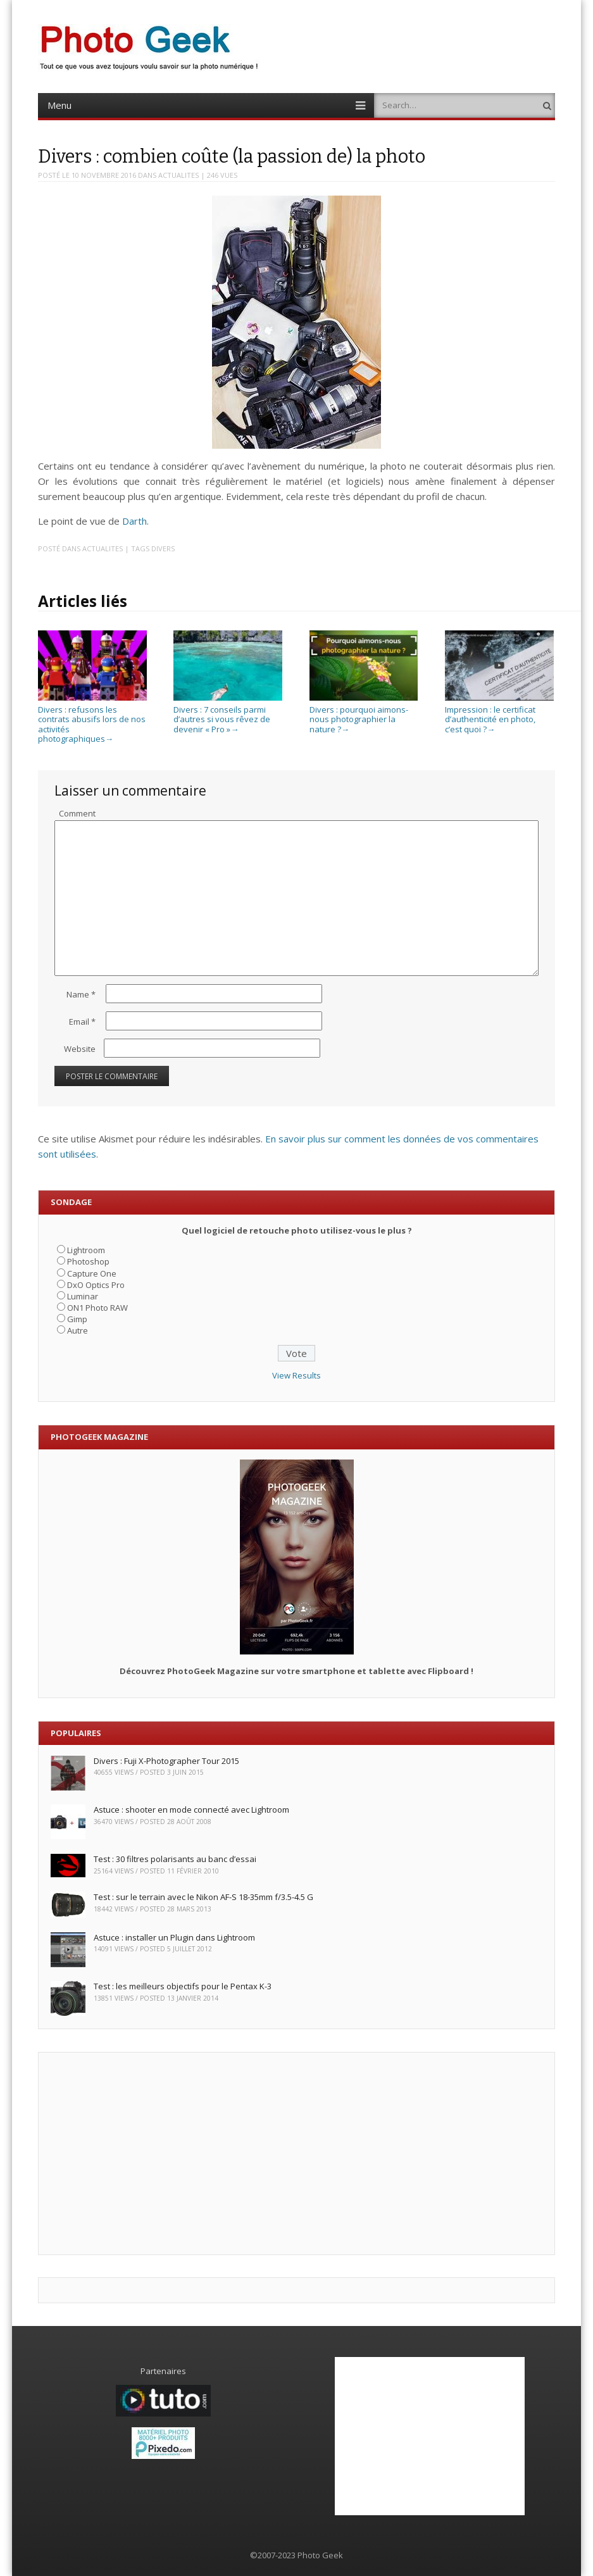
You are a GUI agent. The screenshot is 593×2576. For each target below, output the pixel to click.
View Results (296, 1375)
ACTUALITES (178, 175)
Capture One (91, 1273)
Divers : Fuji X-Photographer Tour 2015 (166, 1760)
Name (81, 994)
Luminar (82, 1296)
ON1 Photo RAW (97, 1307)
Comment (77, 813)
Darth (134, 521)
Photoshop (88, 1261)
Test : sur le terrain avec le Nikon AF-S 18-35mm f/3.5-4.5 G (203, 1897)
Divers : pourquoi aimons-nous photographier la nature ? (363, 714)
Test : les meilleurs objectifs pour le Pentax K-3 (183, 1986)
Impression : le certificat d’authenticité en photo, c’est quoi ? (499, 714)
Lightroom (86, 1250)
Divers (163, 548)
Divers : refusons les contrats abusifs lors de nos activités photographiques (92, 719)
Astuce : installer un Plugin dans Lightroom (174, 1937)
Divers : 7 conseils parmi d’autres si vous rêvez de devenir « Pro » (227, 714)
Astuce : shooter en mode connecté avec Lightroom (191, 1809)
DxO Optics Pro (96, 1285)
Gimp (77, 1319)
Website (80, 1048)
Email (82, 1021)
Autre (77, 1330)
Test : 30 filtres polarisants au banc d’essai (175, 1859)
